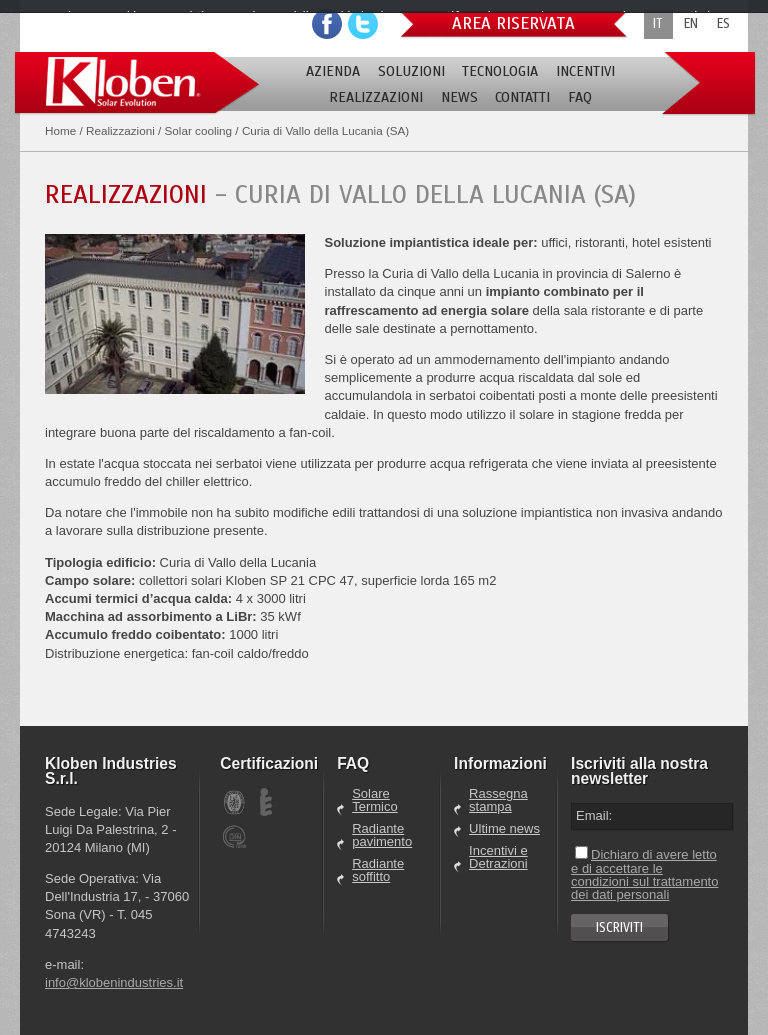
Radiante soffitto (378, 870)
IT (658, 24)
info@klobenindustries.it (114, 982)
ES (723, 24)
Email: (594, 815)
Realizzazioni (120, 130)
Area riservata (513, 23)
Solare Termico (375, 800)
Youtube (363, 24)
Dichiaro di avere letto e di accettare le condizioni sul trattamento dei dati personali (644, 874)
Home (60, 130)
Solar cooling (199, 130)
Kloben (137, 83)
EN (691, 24)
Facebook (327, 24)
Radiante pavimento (382, 835)
